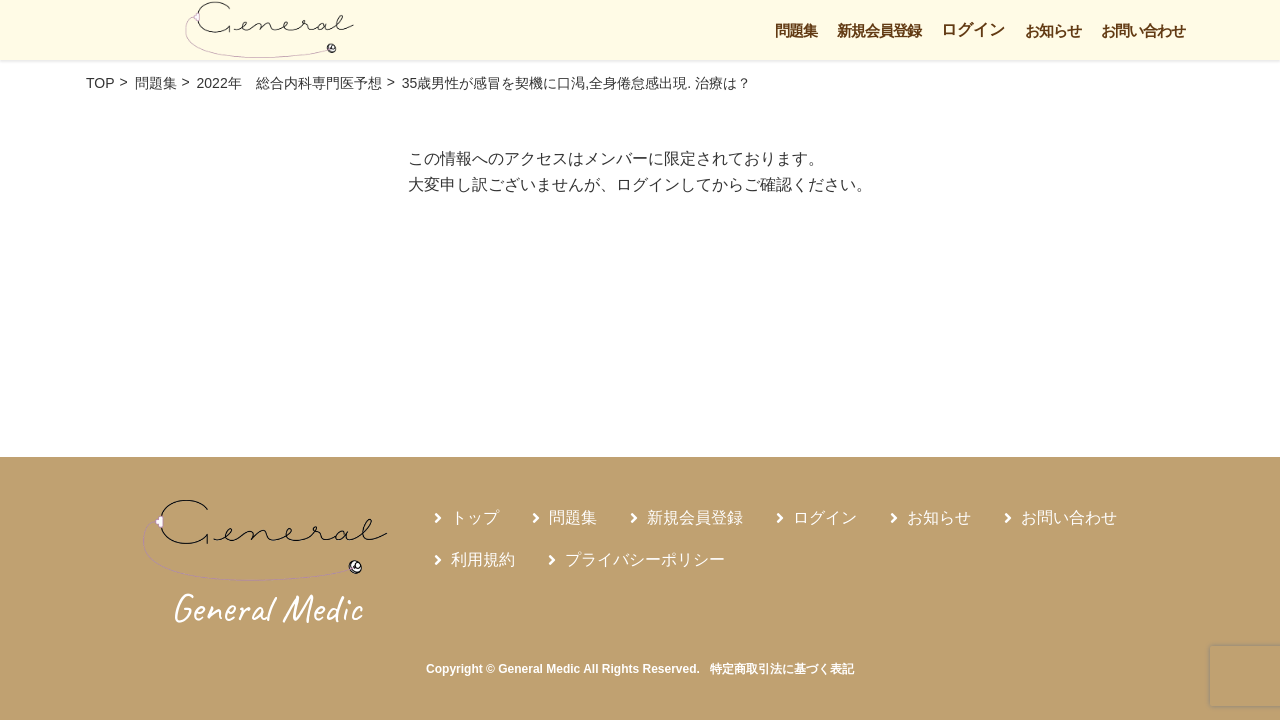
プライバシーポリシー (645, 559)
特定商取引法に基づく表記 (782, 669)
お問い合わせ (1143, 30)
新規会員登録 (879, 30)
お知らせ (1053, 30)
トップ (475, 517)
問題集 (796, 30)
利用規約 (483, 559)
